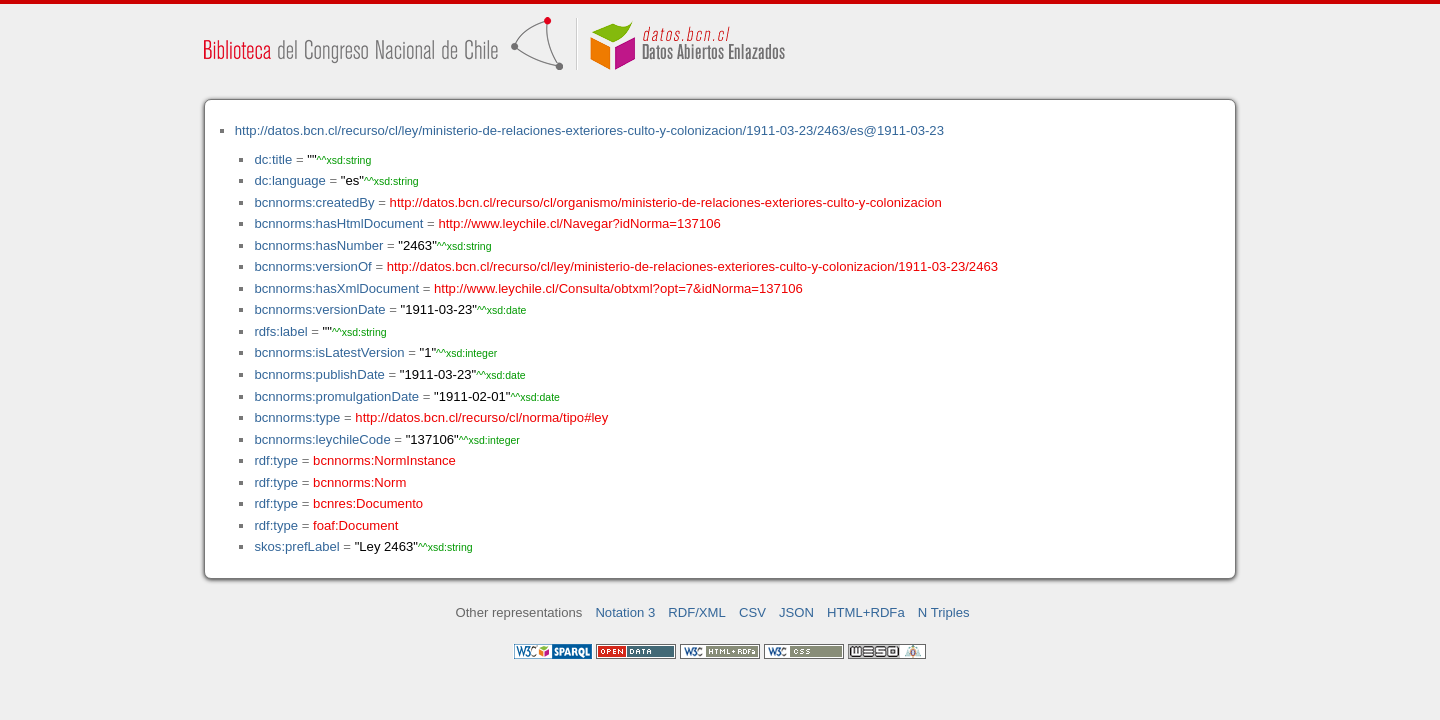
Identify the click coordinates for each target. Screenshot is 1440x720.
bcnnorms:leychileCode (322, 439)
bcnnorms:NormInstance (384, 460)
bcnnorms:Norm (359, 482)
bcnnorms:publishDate (319, 374)
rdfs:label (280, 331)
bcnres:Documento (368, 503)
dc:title (273, 159)
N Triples (944, 612)
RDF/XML (697, 612)
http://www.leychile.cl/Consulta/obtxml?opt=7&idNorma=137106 (618, 288)
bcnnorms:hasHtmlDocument (338, 223)
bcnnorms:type (297, 417)
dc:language (289, 180)
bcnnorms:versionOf (312, 266)
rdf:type (276, 460)
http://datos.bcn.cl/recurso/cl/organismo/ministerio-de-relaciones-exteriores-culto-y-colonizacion (666, 202)
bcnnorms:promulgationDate (336, 396)
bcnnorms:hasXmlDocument (336, 288)
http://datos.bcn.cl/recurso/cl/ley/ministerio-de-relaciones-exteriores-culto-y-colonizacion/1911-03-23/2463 (692, 266)
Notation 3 (625, 612)
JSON (796, 612)
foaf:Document (355, 525)
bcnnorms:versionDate (319, 309)
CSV (752, 612)
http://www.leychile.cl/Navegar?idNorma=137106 (579, 223)
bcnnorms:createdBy (314, 202)
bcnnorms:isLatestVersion (329, 352)
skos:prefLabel (296, 546)
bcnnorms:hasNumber (318, 245)
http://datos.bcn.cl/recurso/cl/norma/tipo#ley (481, 417)
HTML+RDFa (866, 612)
